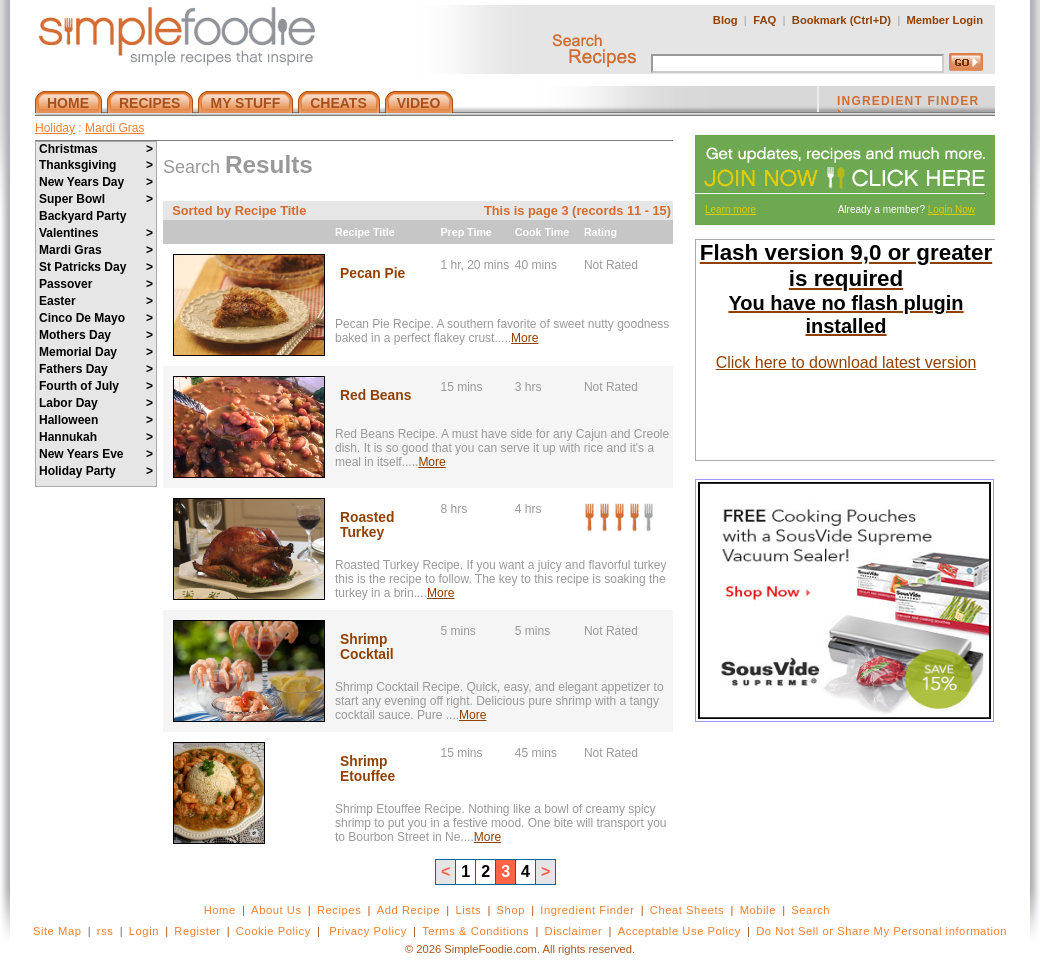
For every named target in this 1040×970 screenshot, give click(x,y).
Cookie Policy (273, 931)
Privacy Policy (367, 931)
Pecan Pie (372, 273)
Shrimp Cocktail (367, 647)
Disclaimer (574, 931)
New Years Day (96, 182)
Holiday (55, 128)
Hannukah (96, 437)
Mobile (758, 910)
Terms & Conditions (475, 931)
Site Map (57, 931)
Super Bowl (96, 199)
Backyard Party (82, 216)
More (524, 338)
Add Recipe (408, 910)
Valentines (96, 233)
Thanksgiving (96, 165)
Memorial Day (96, 352)
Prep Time (465, 232)
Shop (511, 910)
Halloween (96, 420)
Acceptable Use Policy (679, 931)
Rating (600, 232)
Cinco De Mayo (96, 318)
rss (105, 931)
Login (144, 931)
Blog (725, 20)
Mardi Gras (114, 128)
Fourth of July (96, 386)
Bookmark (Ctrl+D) (841, 20)
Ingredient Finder (587, 910)
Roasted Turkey (367, 525)
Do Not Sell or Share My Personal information (881, 931)
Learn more (730, 209)
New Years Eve (96, 454)
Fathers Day (96, 369)
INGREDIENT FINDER (908, 103)
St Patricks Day (96, 267)
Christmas (96, 149)
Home (220, 910)
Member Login (945, 20)
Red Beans (375, 395)
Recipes (339, 910)
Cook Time (542, 232)
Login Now (951, 209)
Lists (468, 910)
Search (810, 910)
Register (197, 931)
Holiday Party (96, 471)
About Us (276, 910)
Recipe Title (365, 232)
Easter (96, 301)
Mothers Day (96, 335)
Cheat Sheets (687, 910)
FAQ (764, 20)
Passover (96, 284)
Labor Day (96, 403)
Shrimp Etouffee (367, 769)
